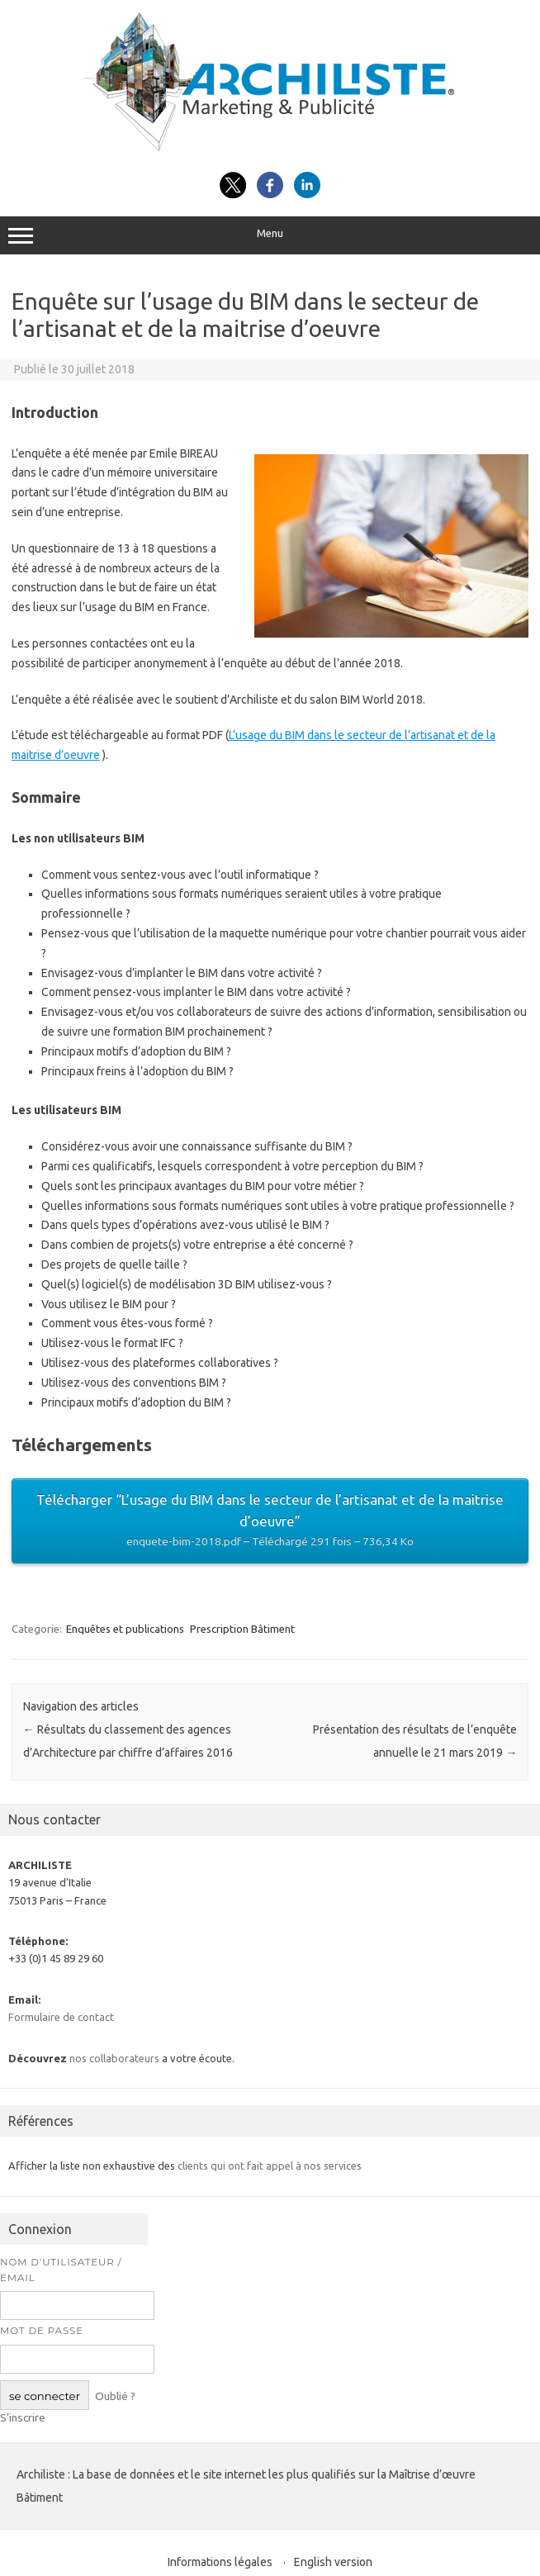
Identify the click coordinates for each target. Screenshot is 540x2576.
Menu (270, 235)
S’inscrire (22, 2417)
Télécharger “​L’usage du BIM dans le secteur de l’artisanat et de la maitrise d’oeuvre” (270, 1522)
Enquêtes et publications (125, 1628)
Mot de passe (41, 2330)
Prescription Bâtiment (242, 1628)
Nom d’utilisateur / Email (61, 2270)
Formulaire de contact (61, 2017)
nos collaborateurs (114, 2058)
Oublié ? (115, 2396)
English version (333, 2562)
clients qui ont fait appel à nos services (270, 2165)
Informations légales (220, 2562)
